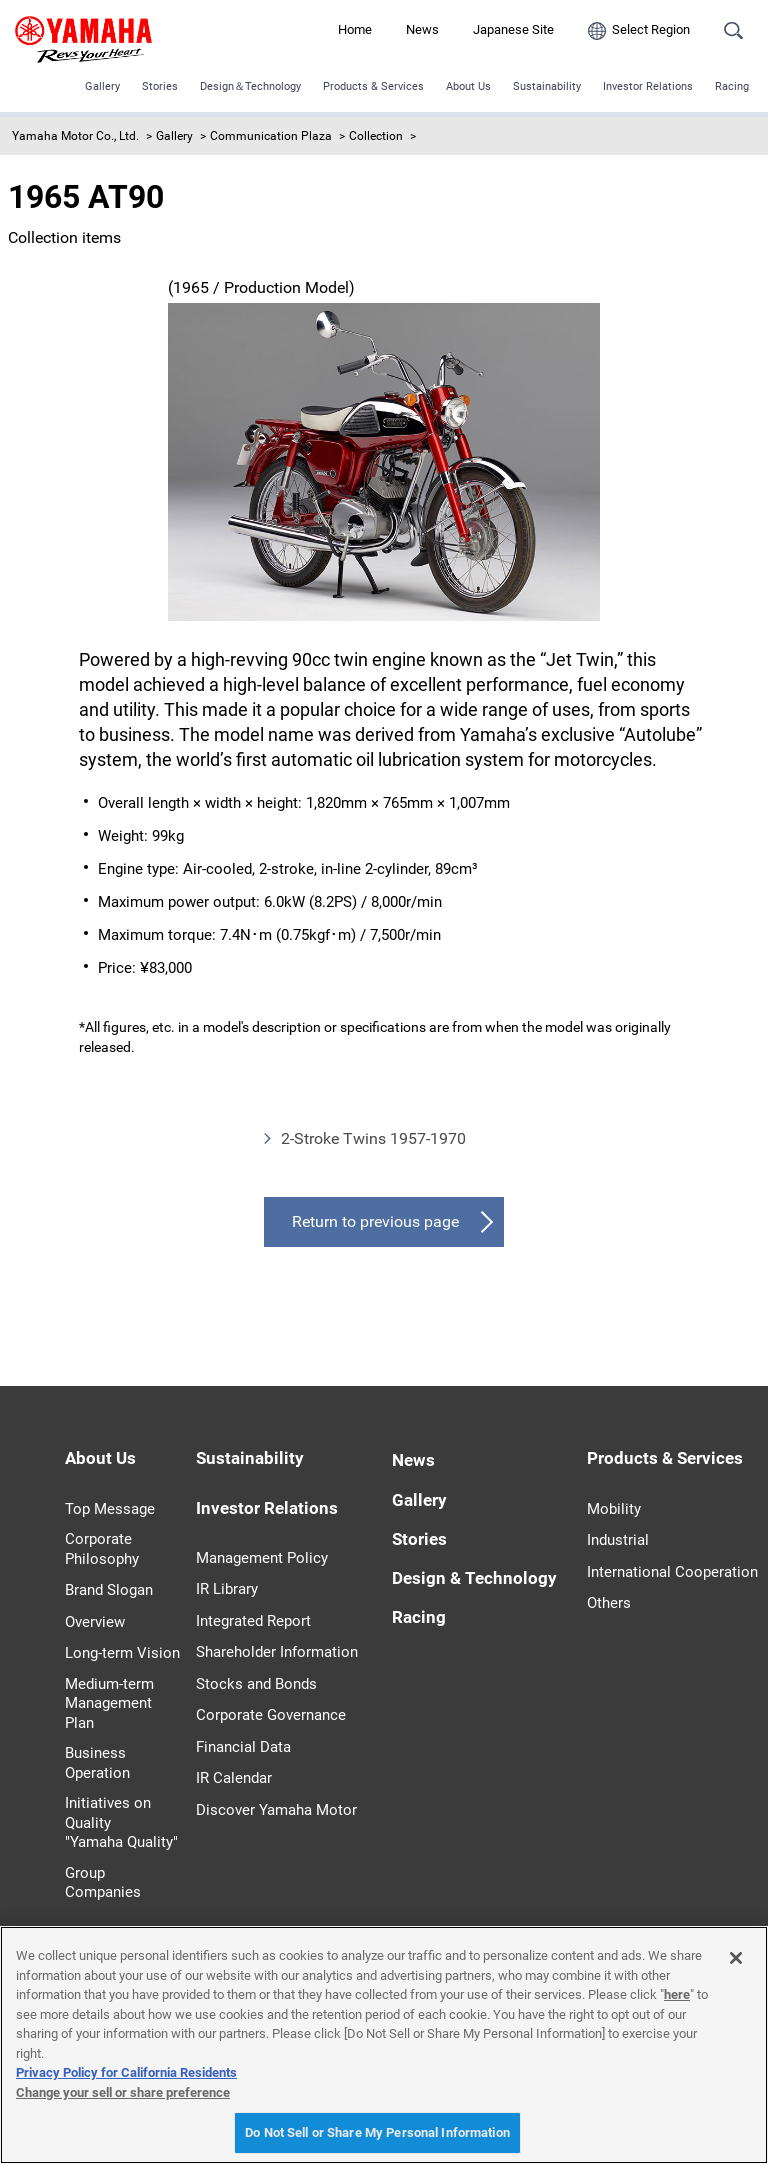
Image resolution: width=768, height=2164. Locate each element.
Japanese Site (513, 29)
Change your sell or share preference (123, 2092)
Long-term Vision (122, 1653)
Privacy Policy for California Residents (126, 2072)
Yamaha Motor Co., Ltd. (75, 136)
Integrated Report (253, 1621)
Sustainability (547, 86)
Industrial (618, 1540)
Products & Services (373, 86)
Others (609, 1603)
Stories (160, 86)
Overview (95, 1622)
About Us (468, 86)
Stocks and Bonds (256, 1684)
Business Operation (97, 1763)
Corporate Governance (271, 1715)
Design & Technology (474, 1578)
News (422, 29)
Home (355, 29)
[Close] (736, 1958)
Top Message (110, 1509)
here (677, 1994)
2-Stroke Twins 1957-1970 (373, 1138)
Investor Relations (648, 86)
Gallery (102, 86)
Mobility (614, 1509)
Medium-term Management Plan (109, 1703)
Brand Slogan (109, 1590)
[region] (384, 2045)
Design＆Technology (250, 86)
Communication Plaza (271, 136)
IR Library (227, 1589)
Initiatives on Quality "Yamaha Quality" (121, 1822)
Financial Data (243, 1747)
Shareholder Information (277, 1652)
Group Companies (103, 1883)
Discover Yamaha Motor (276, 1810)
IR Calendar (234, 1778)
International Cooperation (672, 1572)
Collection (376, 136)
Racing (732, 86)
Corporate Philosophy (102, 1549)
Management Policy (262, 1558)
